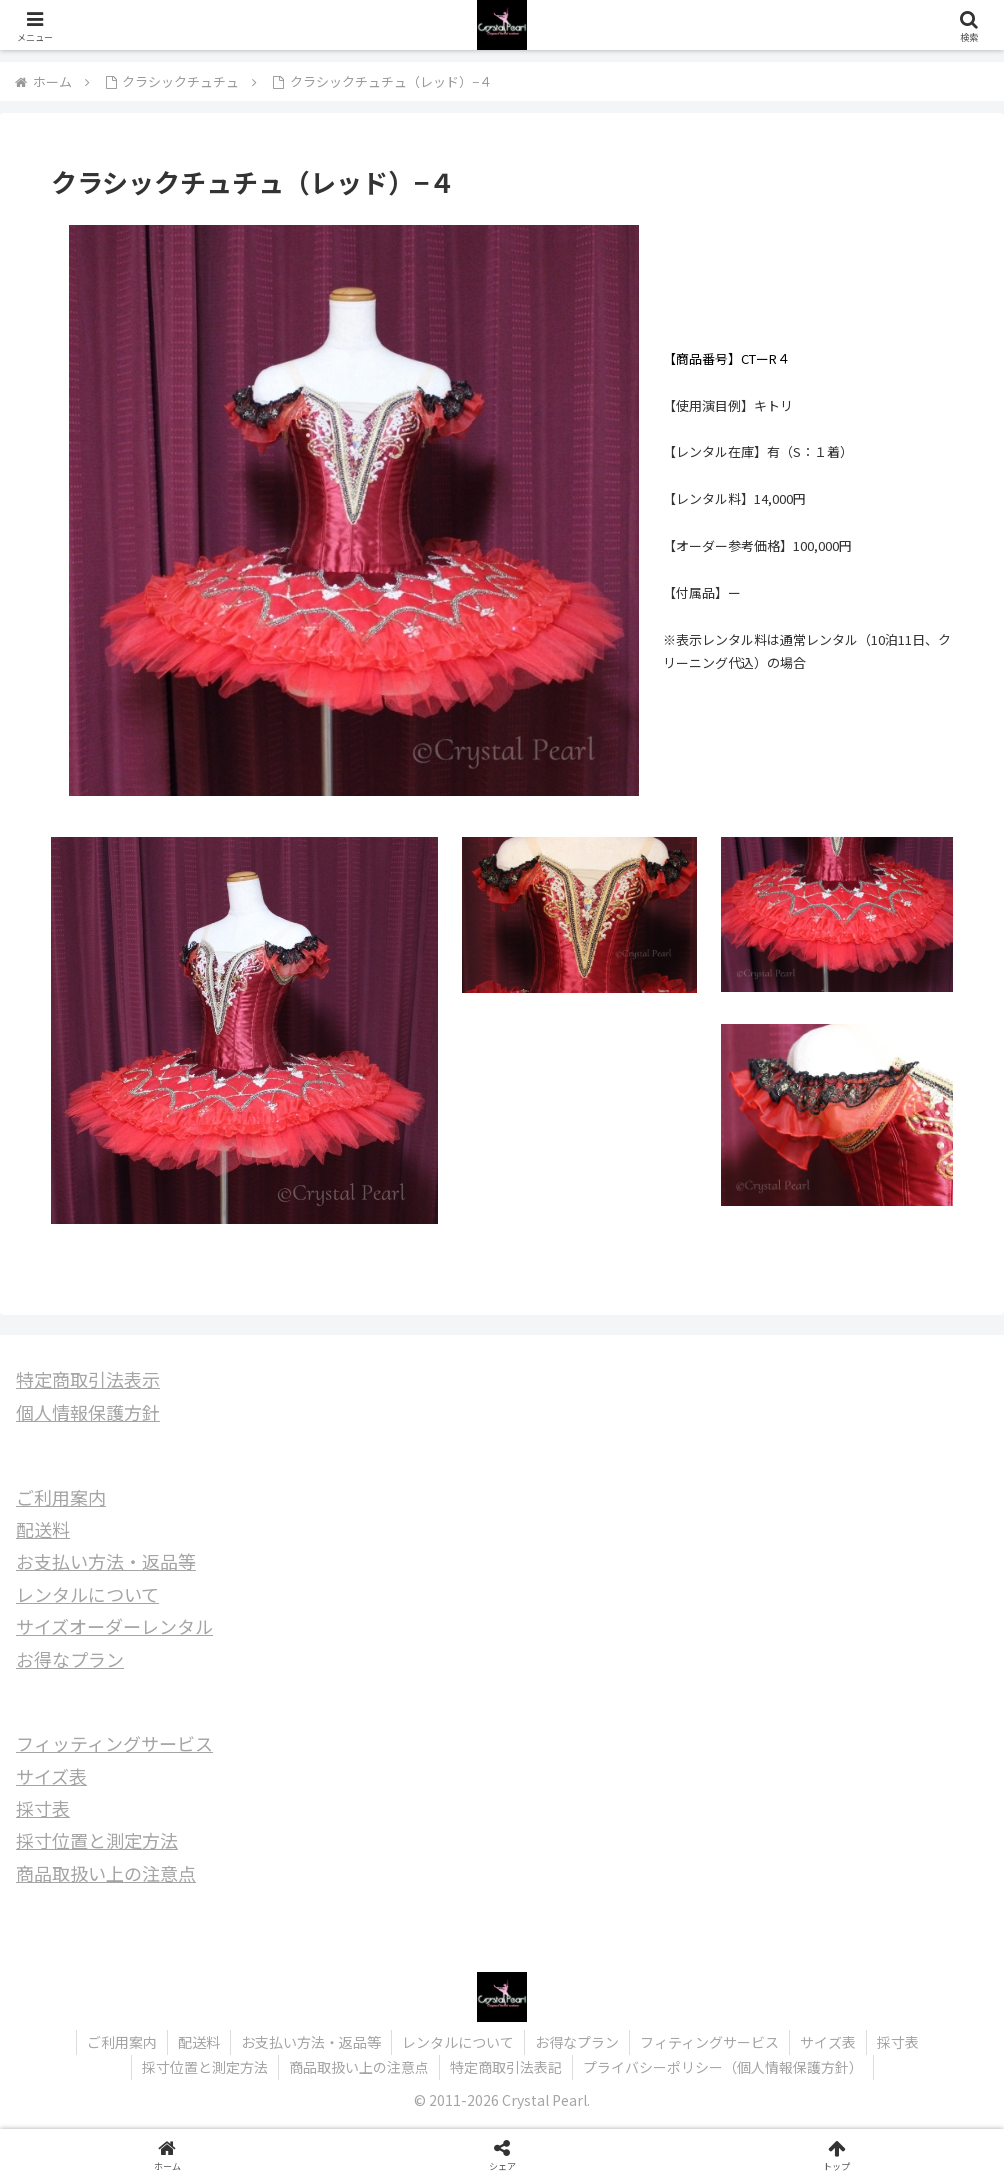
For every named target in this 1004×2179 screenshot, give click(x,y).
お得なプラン (70, 1659)
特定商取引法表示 (88, 1379)
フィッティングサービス (114, 1743)
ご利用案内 (61, 1497)
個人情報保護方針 (88, 1412)
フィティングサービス (709, 2042)
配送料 (43, 1529)
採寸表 (43, 1808)
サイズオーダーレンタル (114, 1626)
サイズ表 (51, 1776)
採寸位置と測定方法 (97, 1840)
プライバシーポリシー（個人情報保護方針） (723, 2067)
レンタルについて (87, 1594)
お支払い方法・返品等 (106, 1561)
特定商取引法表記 (506, 2067)
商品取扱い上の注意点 (106, 1873)
